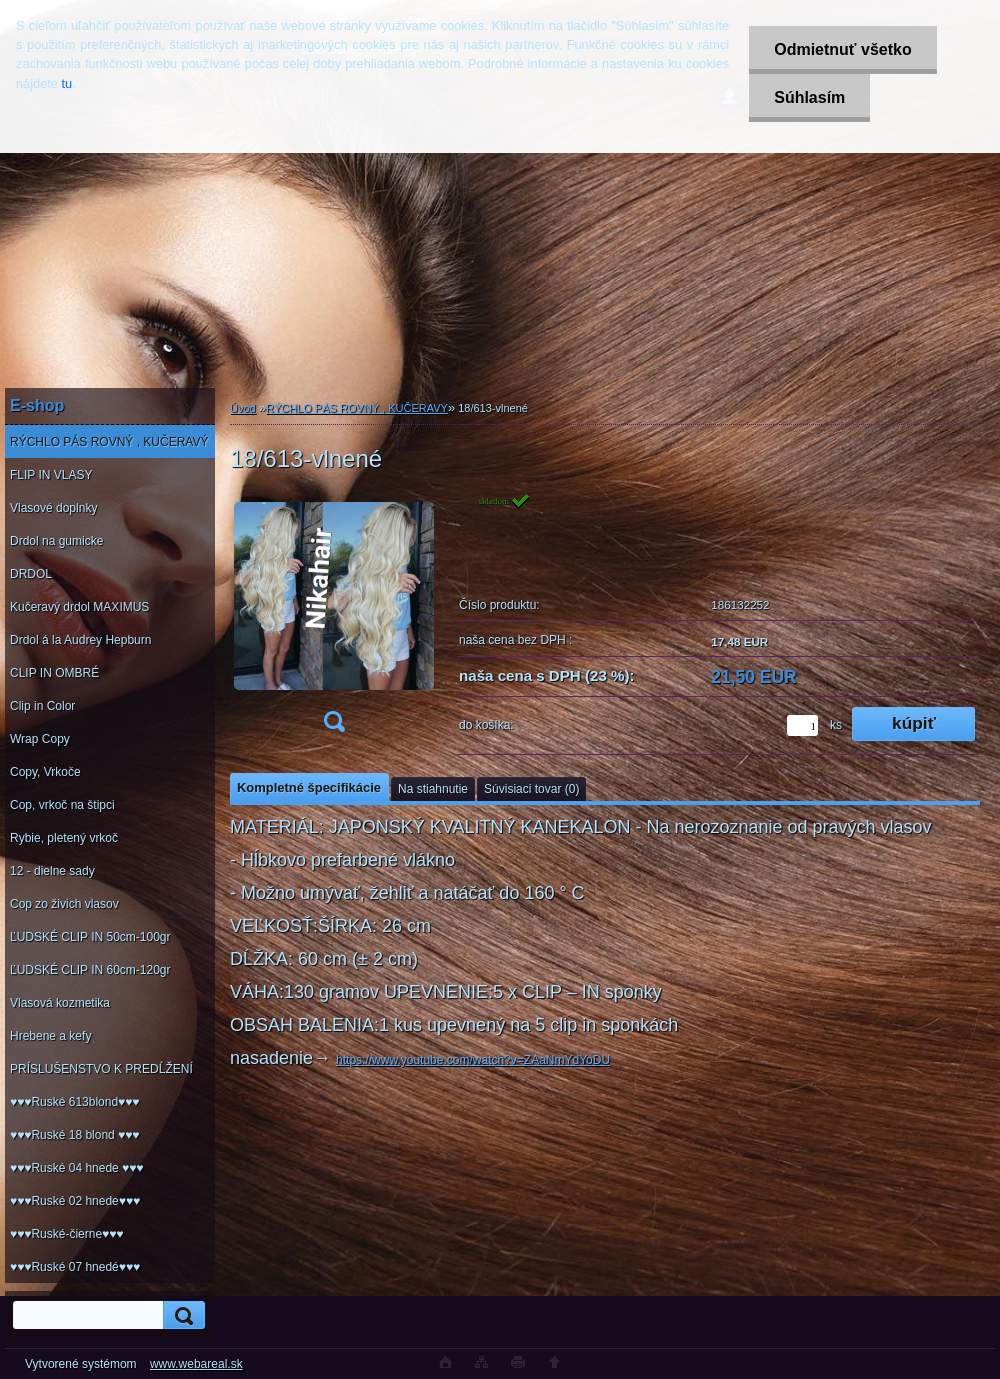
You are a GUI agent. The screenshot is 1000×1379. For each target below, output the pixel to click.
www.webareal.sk (196, 1364)
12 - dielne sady (52, 871)
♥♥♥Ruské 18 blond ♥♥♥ (74, 1135)
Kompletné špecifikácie (309, 787)
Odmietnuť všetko (842, 49)
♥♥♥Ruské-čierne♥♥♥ (66, 1234)
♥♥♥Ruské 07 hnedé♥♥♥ (75, 1267)
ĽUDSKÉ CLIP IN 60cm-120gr (90, 970)
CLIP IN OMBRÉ (54, 673)
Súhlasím (809, 97)
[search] (181, 1315)
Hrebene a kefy (50, 1036)
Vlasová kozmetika (60, 1003)
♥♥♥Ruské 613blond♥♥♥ (74, 1102)
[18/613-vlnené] (334, 618)
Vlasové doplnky (53, 508)
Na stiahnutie (433, 789)
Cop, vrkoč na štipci (62, 805)
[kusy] (802, 725)
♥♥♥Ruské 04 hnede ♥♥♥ (76, 1168)
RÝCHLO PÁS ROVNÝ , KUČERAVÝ (109, 442)
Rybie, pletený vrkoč (64, 838)
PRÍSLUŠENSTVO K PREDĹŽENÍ (101, 1069)
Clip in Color (42, 706)
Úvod (243, 408)
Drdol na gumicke (56, 541)
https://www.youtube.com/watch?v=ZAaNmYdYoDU (473, 1060)
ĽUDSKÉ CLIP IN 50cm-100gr (90, 937)
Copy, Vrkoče (45, 772)
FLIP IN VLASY (51, 475)
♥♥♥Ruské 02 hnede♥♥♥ (75, 1201)
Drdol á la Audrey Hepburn (80, 640)
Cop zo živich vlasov (64, 904)
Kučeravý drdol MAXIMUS (79, 607)
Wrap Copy (40, 739)
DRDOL (31, 574)
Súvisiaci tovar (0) (531, 789)
